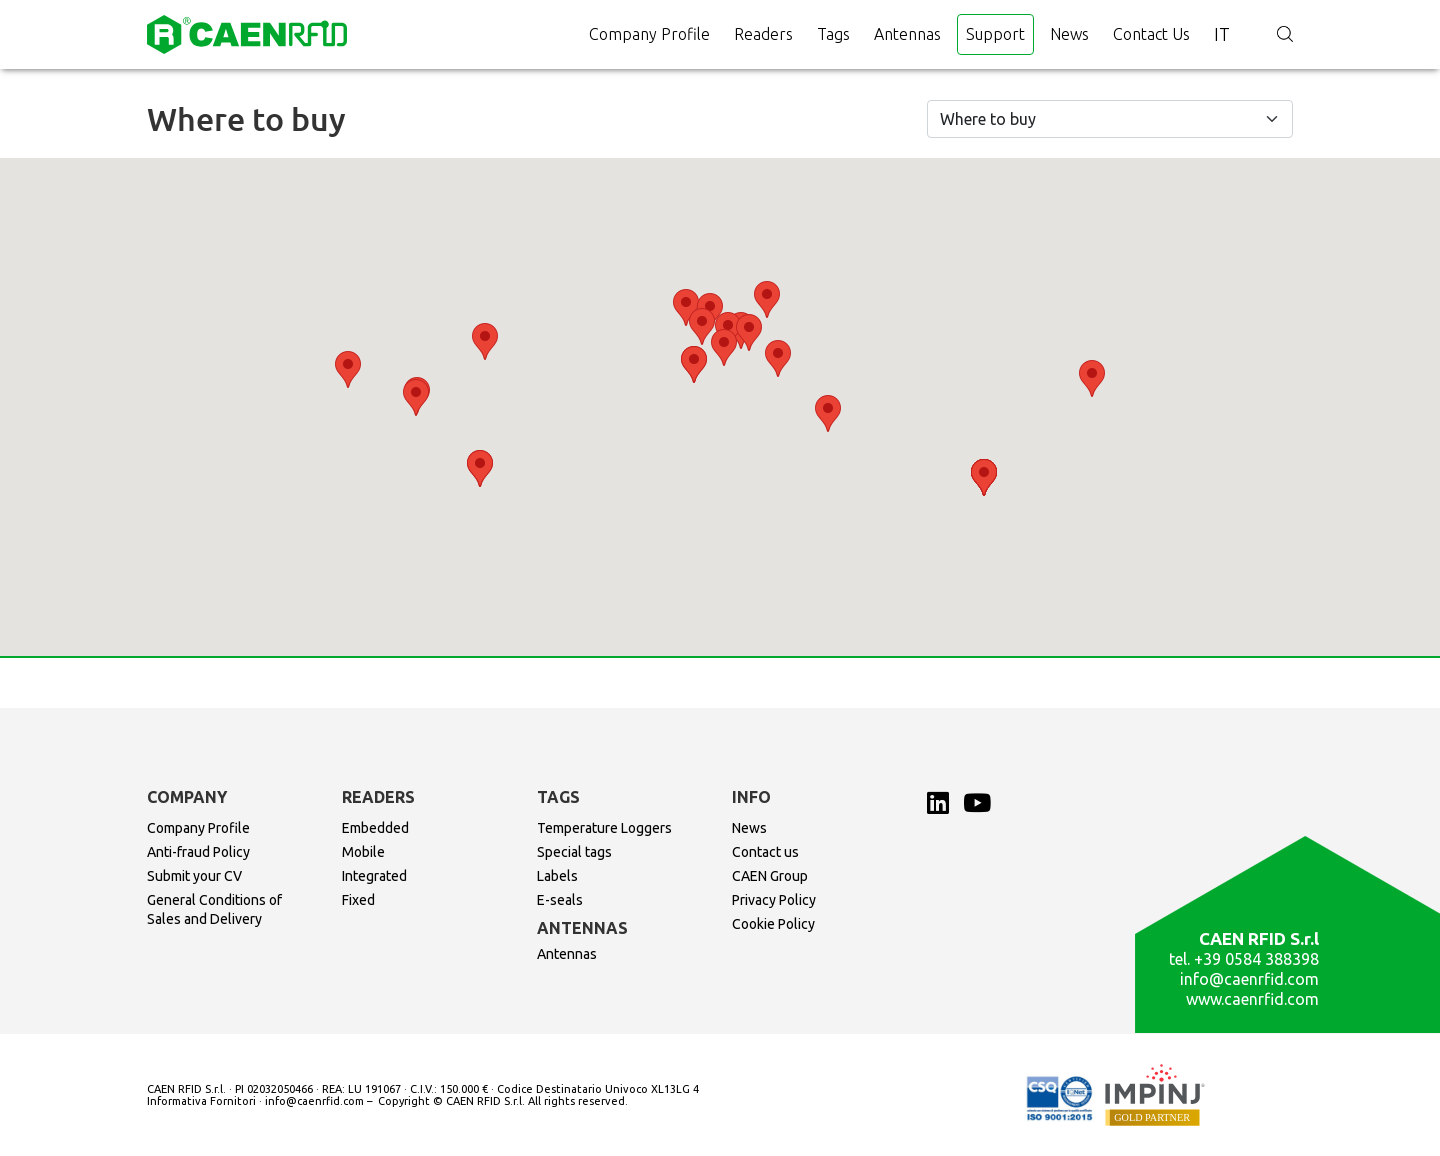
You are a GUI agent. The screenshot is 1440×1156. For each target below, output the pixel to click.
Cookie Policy (773, 924)
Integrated (374, 876)
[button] (724, 347)
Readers (763, 34)
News (1069, 34)
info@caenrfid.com (1249, 979)
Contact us (1151, 34)
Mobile (363, 852)
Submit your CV (194, 876)
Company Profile (649, 34)
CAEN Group (770, 876)
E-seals (560, 900)
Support (995, 34)
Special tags (574, 852)
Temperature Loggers (604, 828)
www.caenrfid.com (1252, 999)
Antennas (907, 34)
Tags (833, 34)
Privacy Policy (774, 900)
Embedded (375, 828)
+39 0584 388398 (1256, 959)
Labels (557, 876)
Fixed (358, 900)
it (1222, 34)
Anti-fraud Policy (198, 852)
